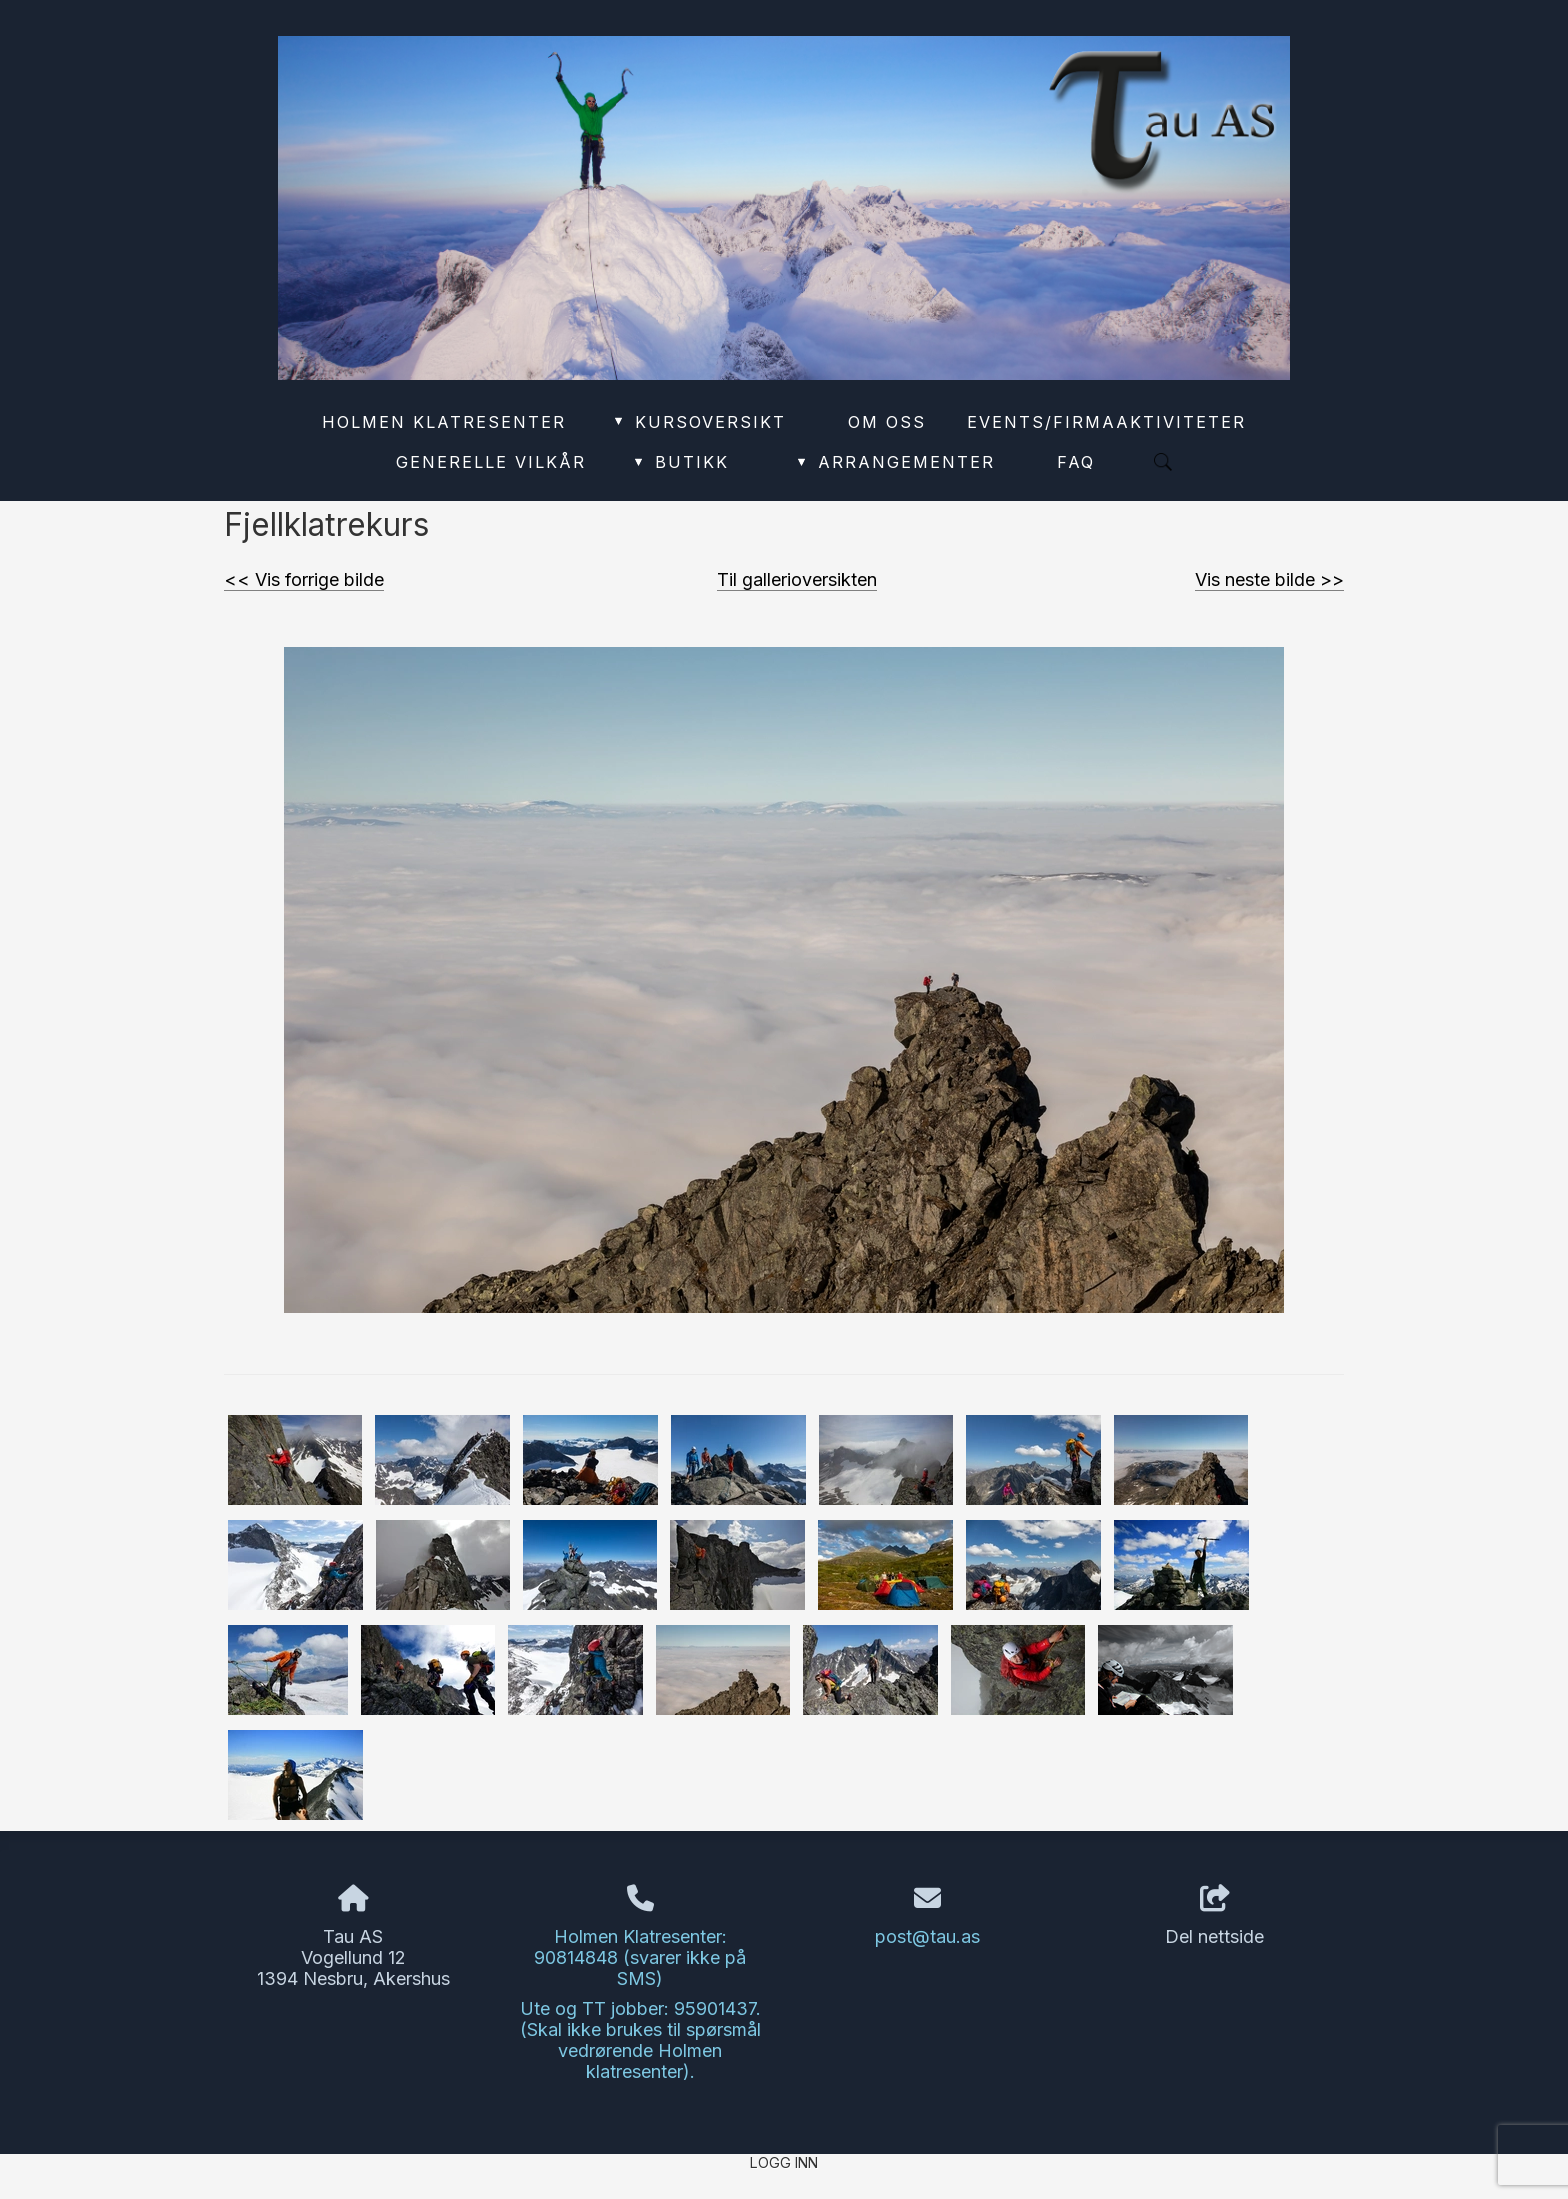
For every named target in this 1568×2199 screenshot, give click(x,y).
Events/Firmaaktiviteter (1106, 422)
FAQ (1076, 462)
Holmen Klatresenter (444, 422)
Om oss (887, 422)
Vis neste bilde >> (1269, 579)
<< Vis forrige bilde (304, 579)
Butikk (680, 462)
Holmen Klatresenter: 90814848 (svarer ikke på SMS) (640, 1957)
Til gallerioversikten (797, 579)
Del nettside (1214, 1916)
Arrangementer (895, 462)
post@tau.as (927, 1936)
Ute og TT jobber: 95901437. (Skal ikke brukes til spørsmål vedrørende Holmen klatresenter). (640, 2040)
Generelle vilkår (491, 462)
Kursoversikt (698, 422)
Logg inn (784, 2162)
